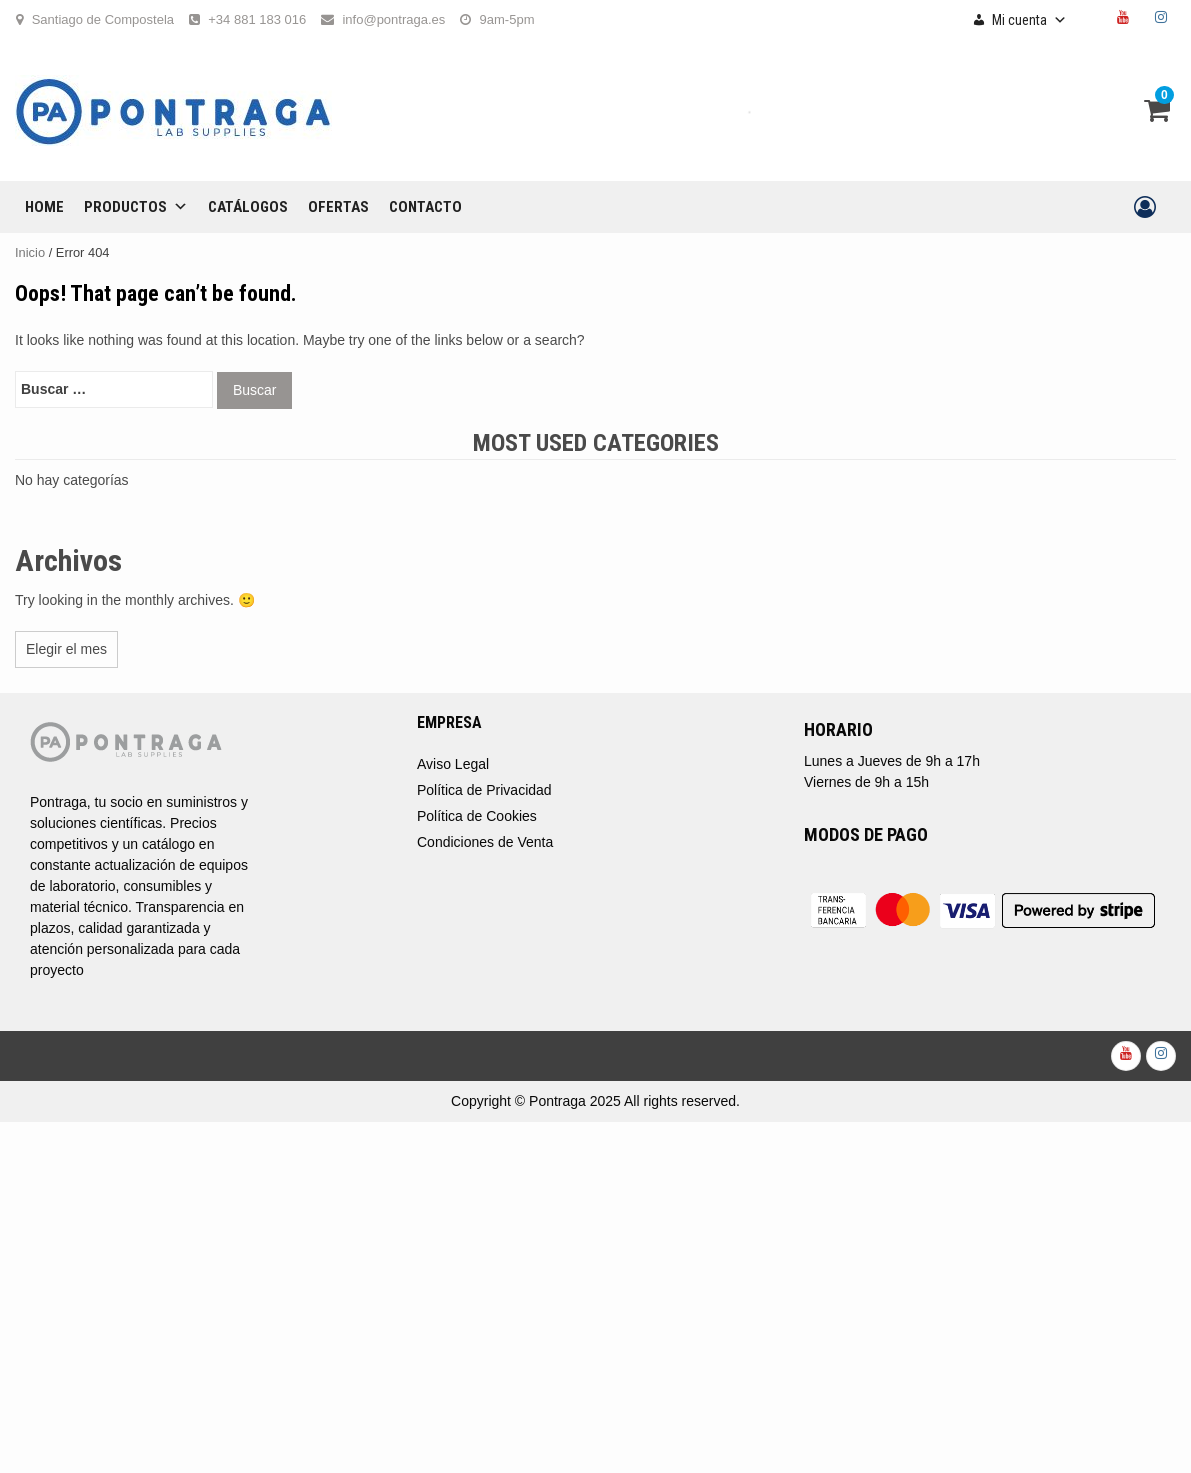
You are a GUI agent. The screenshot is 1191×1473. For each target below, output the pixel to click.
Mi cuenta (1029, 20)
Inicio (30, 252)
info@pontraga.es (393, 19)
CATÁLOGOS (248, 207)
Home (44, 207)
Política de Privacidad (484, 790)
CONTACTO (425, 207)
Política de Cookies (477, 816)
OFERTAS (338, 207)
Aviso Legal (453, 764)
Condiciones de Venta (485, 842)
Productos (136, 207)
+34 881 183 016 (257, 19)
